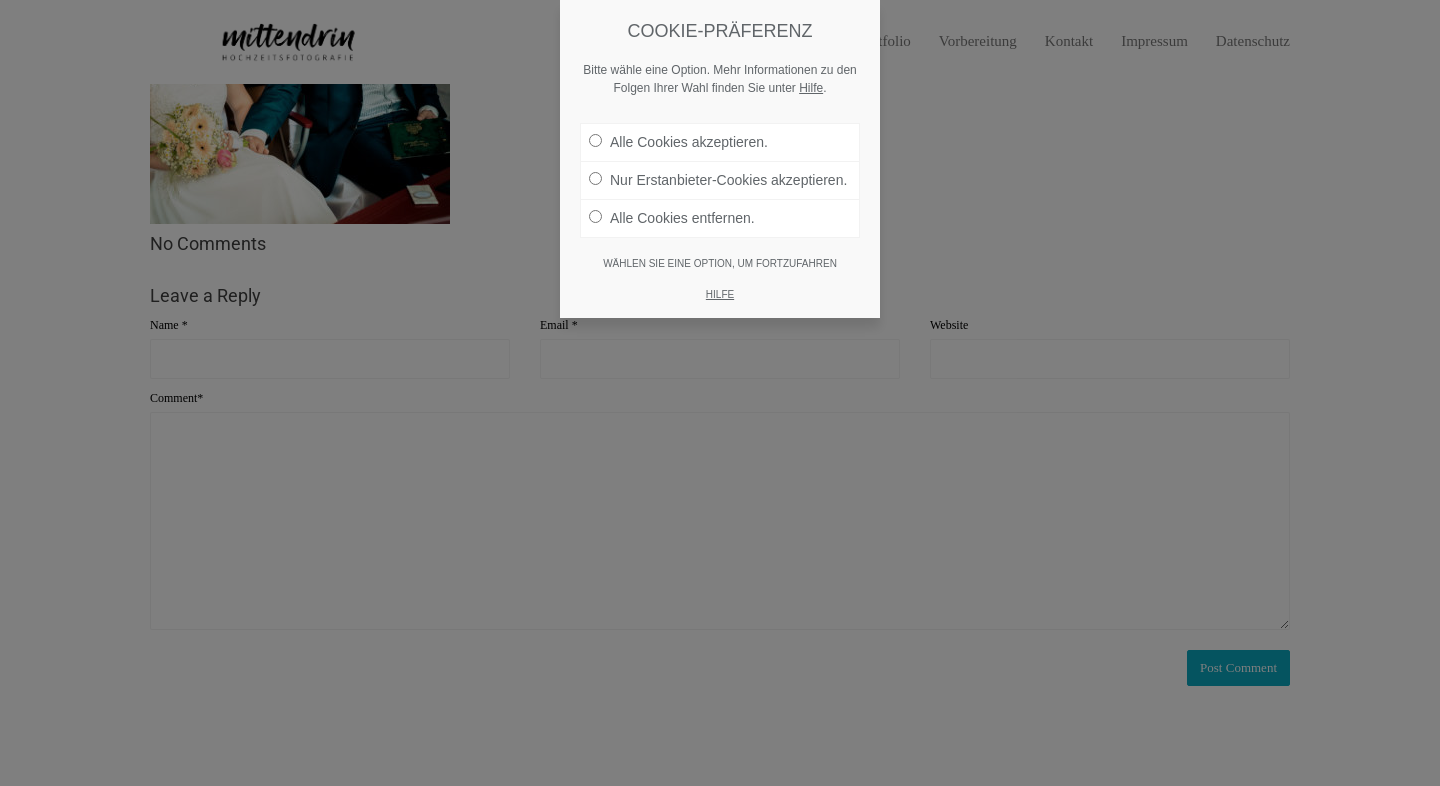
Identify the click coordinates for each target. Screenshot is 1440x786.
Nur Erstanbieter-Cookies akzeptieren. (718, 180)
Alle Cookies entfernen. (672, 218)
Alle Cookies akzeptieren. (678, 142)
